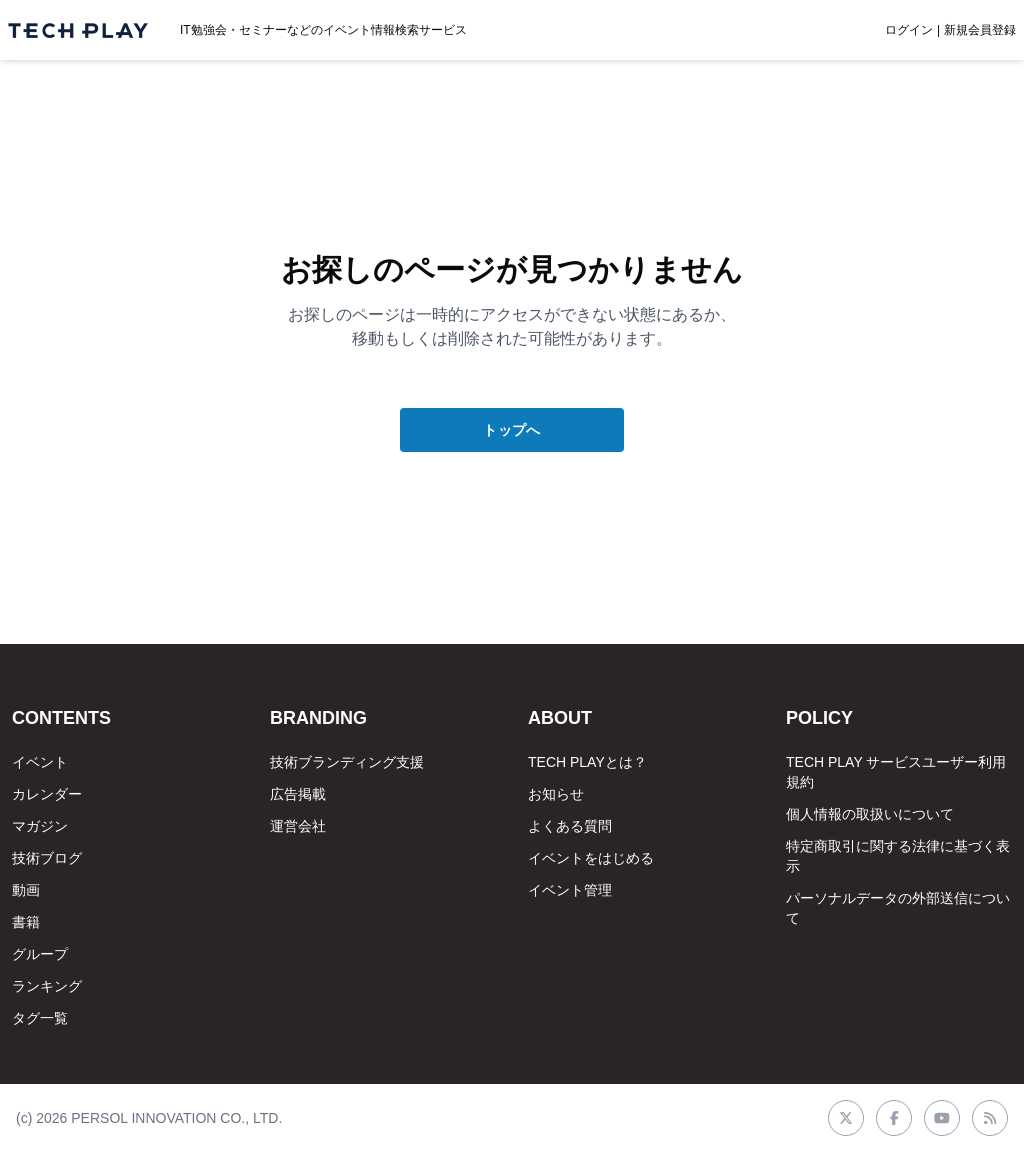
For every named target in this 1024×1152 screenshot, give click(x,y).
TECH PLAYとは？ (587, 762)
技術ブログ (47, 858)
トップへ (511, 430)
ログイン (909, 30)
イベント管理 (570, 890)
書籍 (26, 922)
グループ (40, 954)
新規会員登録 (980, 30)
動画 (26, 890)
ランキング (47, 986)
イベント (40, 762)
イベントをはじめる (591, 858)
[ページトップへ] (78, 30)
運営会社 (298, 826)
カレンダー (47, 794)
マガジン (40, 826)
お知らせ (556, 794)
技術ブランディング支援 (347, 762)
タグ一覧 (40, 1018)
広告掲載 (298, 794)
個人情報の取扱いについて (870, 814)
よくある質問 (570, 826)
